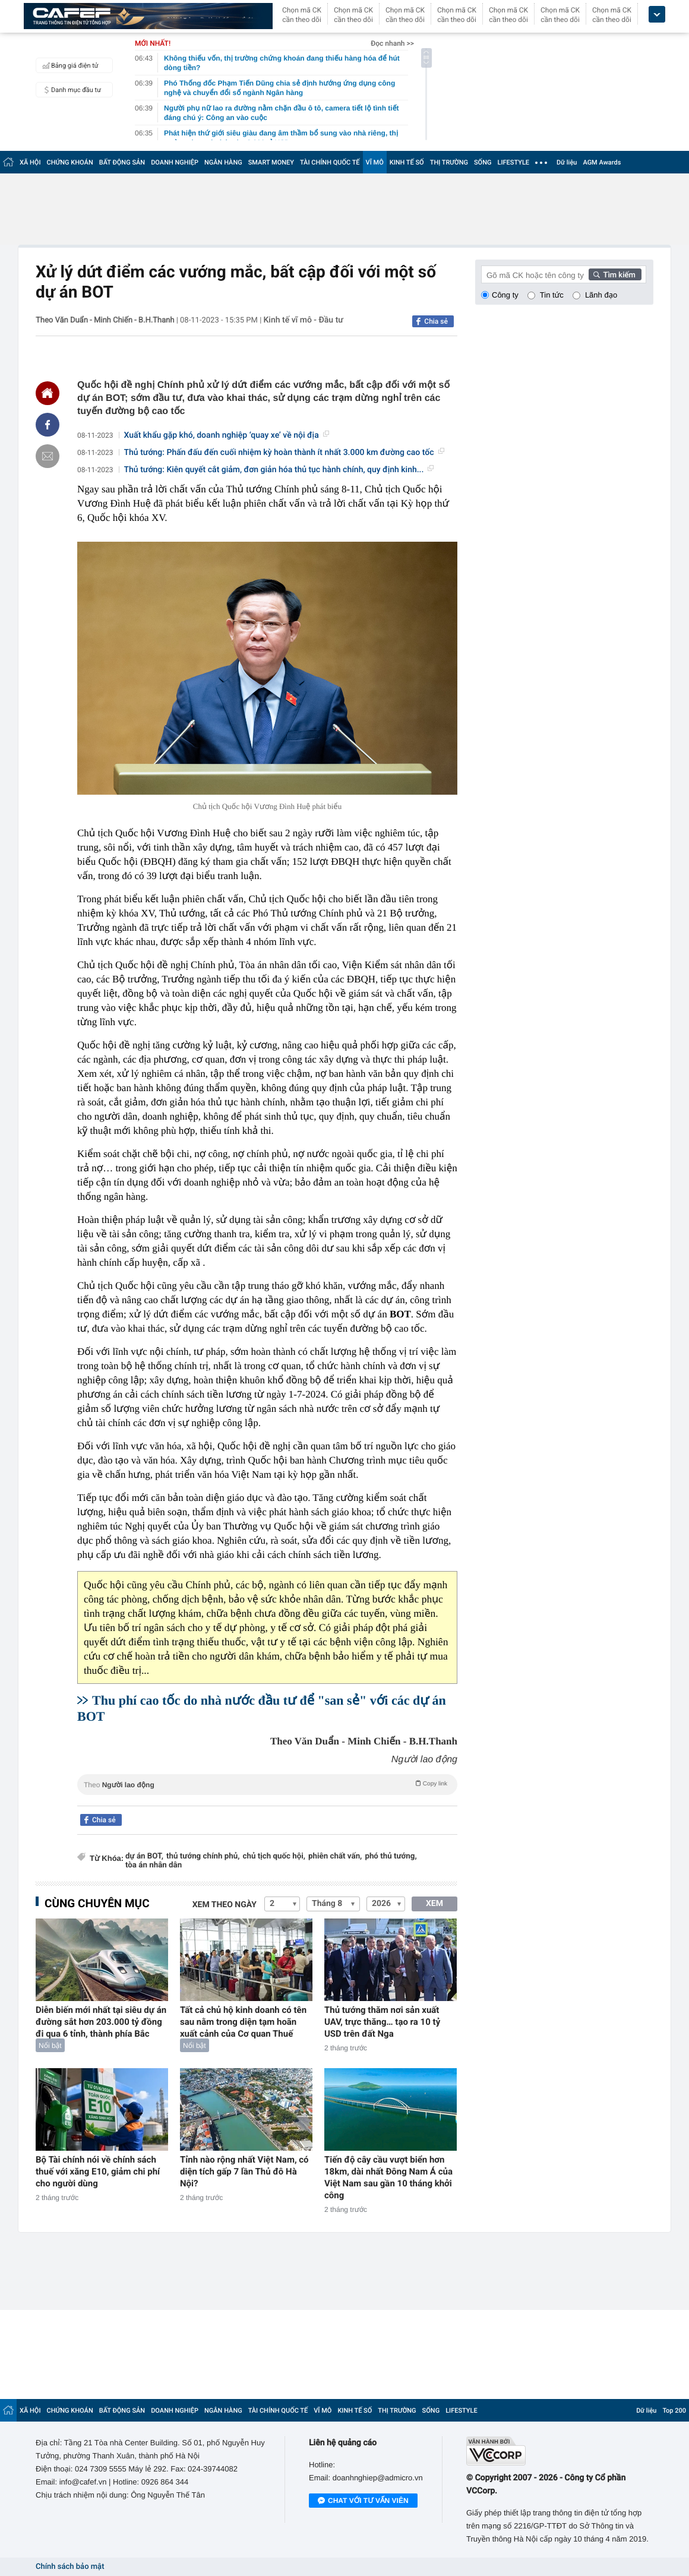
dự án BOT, (144, 1856)
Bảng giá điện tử (69, 65)
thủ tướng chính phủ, (203, 1856)
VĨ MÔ (375, 162)
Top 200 (674, 2410)
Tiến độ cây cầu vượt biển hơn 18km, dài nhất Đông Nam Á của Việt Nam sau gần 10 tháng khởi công (388, 2177)
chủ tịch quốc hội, (274, 1856)
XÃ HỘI (30, 162)
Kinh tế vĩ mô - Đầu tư (303, 320)
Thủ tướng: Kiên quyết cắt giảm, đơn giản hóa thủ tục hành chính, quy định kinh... (279, 470)
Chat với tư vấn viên (363, 2501)
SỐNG (483, 162)
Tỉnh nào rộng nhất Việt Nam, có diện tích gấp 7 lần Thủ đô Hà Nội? (244, 2171)
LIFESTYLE (513, 162)
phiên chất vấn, (335, 1856)
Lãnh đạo (601, 294)
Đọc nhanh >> (392, 43)
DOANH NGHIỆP (174, 162)
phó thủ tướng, (390, 1856)
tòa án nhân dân (153, 1865)
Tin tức (552, 294)
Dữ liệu (567, 162)
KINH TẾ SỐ (407, 162)
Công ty (505, 294)
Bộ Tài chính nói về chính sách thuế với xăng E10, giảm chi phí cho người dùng (98, 2171)
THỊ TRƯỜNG (449, 162)
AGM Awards (602, 162)
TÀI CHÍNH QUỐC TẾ (330, 162)
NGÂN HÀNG (223, 162)
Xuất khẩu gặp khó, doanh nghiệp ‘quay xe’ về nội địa (226, 435)
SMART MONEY (271, 162)
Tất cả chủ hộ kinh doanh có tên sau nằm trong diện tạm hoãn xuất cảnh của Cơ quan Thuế (243, 2022)
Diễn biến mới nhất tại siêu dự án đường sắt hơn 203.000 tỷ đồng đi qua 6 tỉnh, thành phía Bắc (101, 2022)
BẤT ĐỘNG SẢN (122, 162)
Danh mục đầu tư (70, 90)
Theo (267, 1783)
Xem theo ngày (224, 1905)
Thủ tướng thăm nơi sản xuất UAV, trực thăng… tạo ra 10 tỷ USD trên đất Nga (382, 2022)
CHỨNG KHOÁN (70, 162)
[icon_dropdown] (657, 14)
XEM (434, 1903)
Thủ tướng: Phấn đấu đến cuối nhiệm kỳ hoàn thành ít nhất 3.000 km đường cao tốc (284, 452)
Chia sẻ (436, 321)
